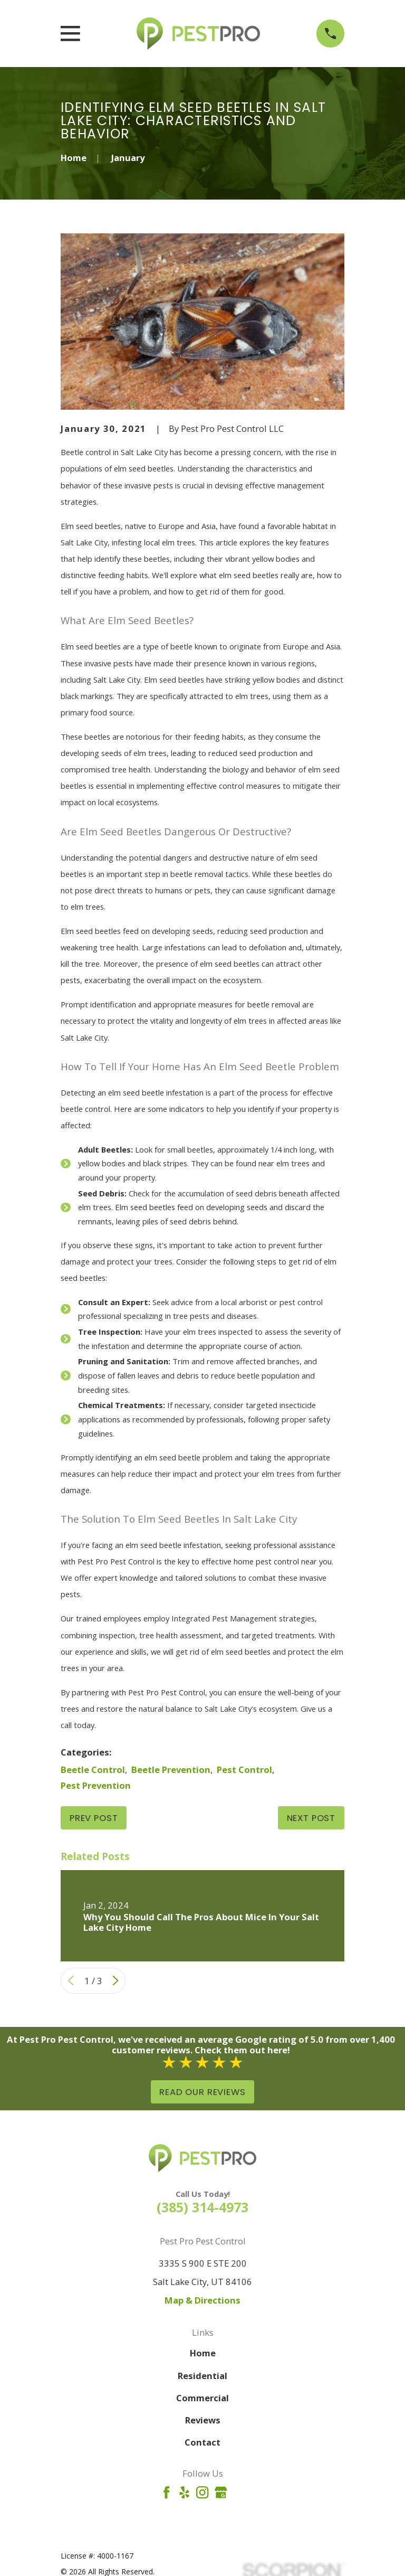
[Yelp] (184, 2492)
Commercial (202, 2398)
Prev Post (94, 1817)
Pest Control (244, 1769)
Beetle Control (93, 1769)
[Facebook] (166, 2492)
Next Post (311, 1817)
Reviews (202, 2420)
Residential (202, 2376)
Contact (202, 2442)
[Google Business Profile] (221, 2492)
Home (203, 2353)
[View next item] (115, 1980)
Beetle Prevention (170, 1769)
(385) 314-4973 (202, 2207)
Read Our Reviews (202, 2092)
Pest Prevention (96, 1785)
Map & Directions (202, 2300)
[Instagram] (202, 2492)
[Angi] (239, 2492)
